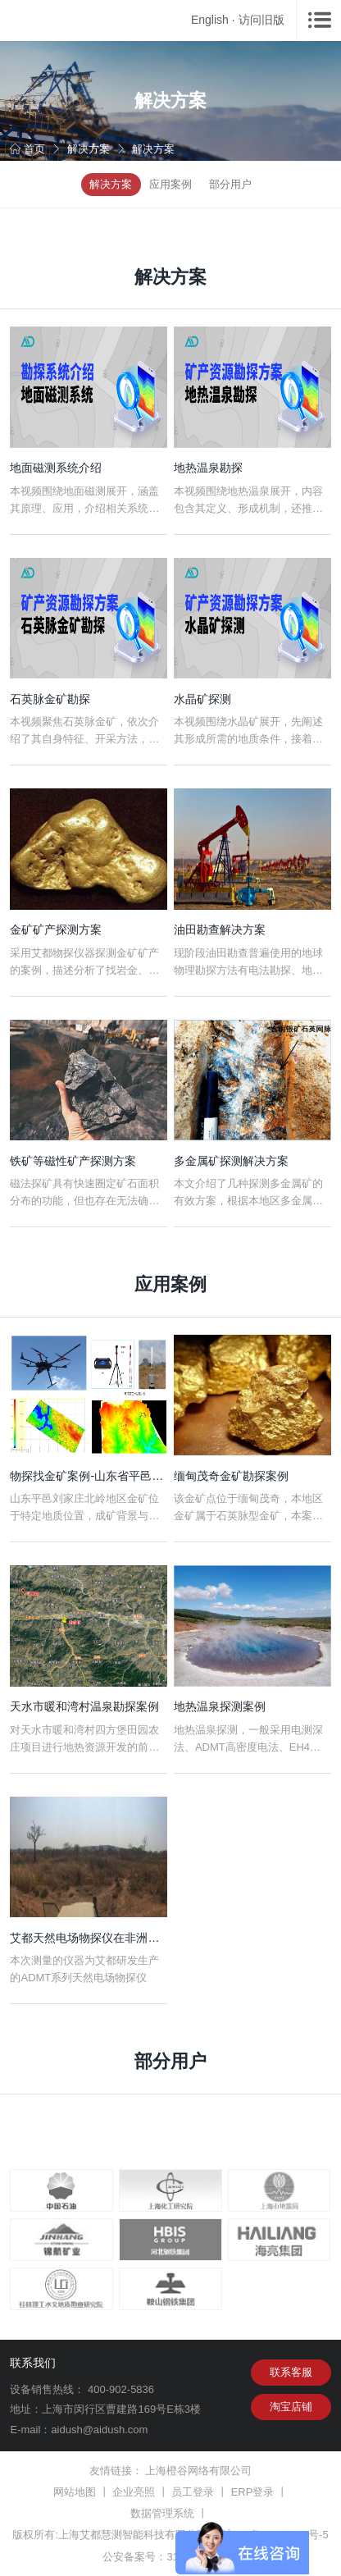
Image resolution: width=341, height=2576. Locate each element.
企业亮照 (133, 2492)
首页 (27, 149)
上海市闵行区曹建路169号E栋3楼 (121, 2409)
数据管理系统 (162, 2513)
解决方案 (88, 149)
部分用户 (230, 184)
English (210, 19)
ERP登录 (253, 2492)
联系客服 (291, 2372)
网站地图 (74, 2492)
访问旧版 (261, 19)
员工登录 (192, 2492)
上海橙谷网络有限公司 (198, 2470)
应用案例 (170, 184)
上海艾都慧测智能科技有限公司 (132, 2534)
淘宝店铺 (291, 2406)
